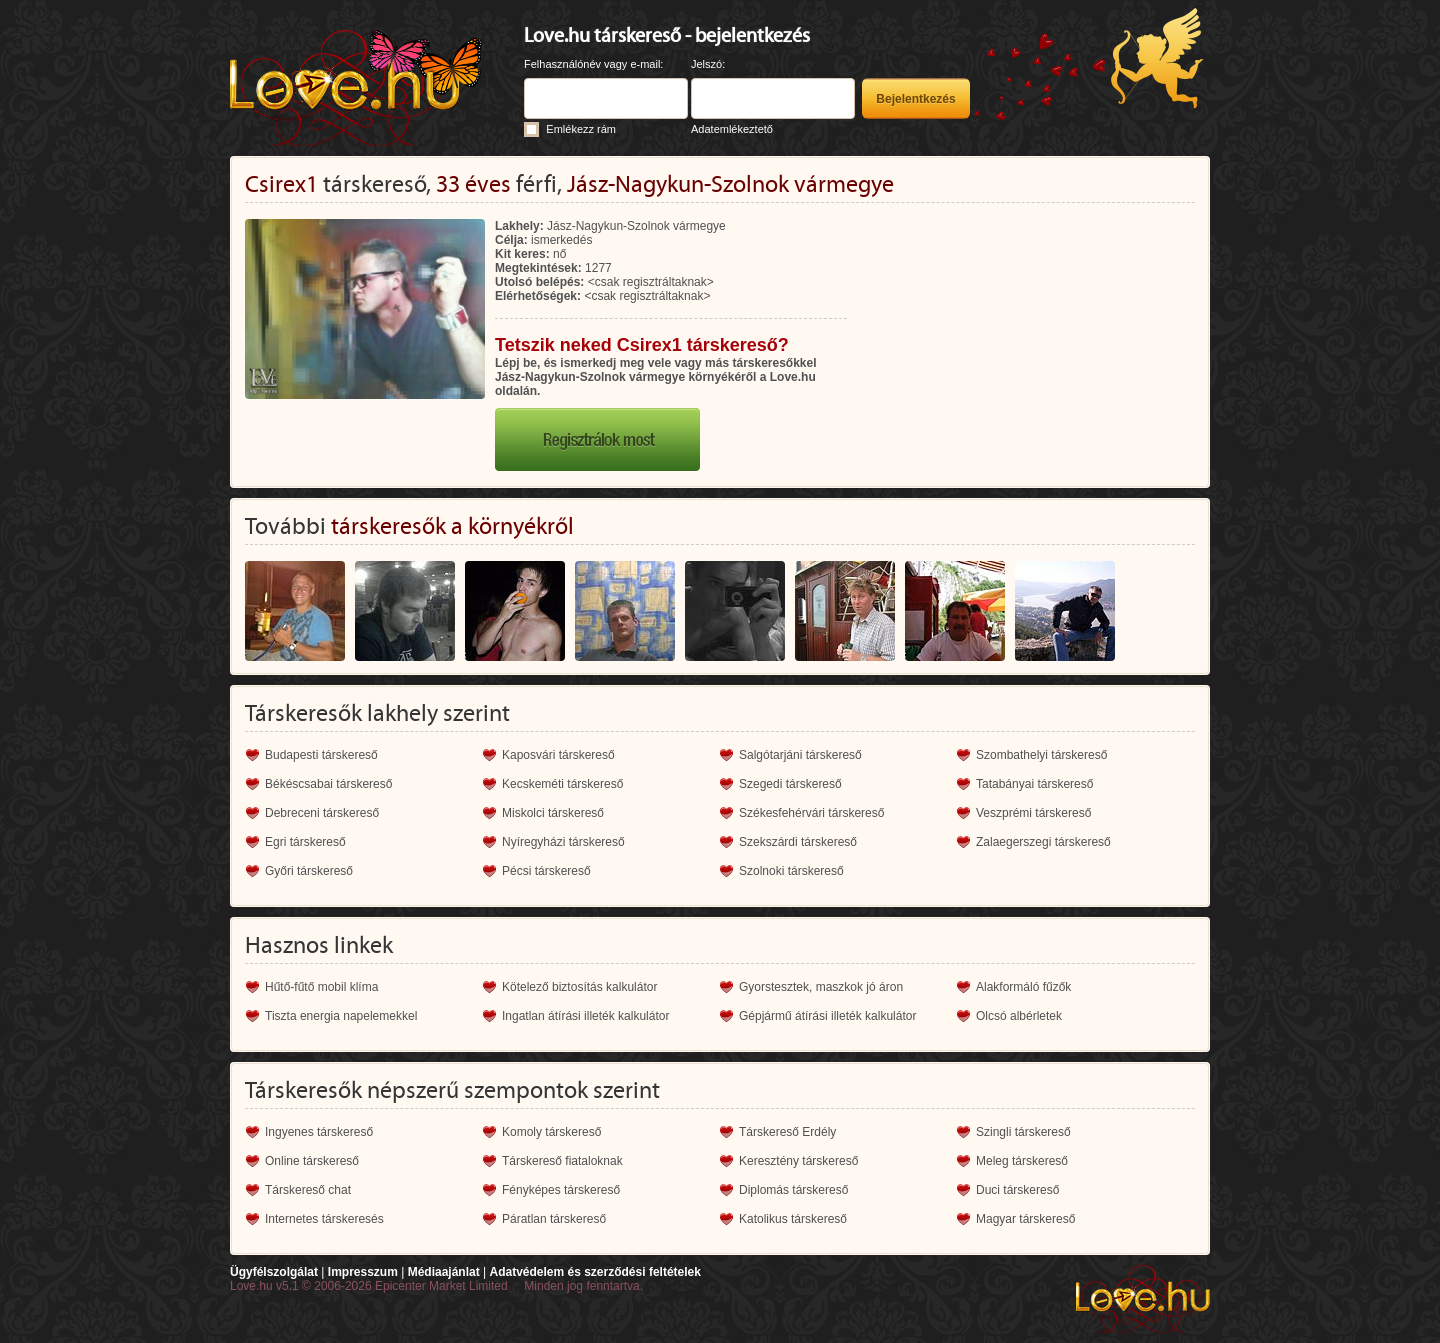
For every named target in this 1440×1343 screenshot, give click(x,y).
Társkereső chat (308, 1190)
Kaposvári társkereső (558, 755)
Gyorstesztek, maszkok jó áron (821, 987)
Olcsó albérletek (1019, 1016)
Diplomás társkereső (793, 1190)
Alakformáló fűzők (1023, 987)
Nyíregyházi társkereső (563, 842)
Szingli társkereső (1023, 1132)
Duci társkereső (1017, 1190)
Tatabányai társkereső (1034, 784)
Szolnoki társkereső (791, 871)
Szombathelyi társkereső (1041, 755)
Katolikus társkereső (793, 1219)
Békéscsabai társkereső (328, 784)
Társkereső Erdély (787, 1132)
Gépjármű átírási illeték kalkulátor (827, 1016)
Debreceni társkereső (322, 813)
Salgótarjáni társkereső (800, 755)
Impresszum (363, 1272)
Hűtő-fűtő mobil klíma (321, 987)
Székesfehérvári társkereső (811, 813)
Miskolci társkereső (553, 813)
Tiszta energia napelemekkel (341, 1016)
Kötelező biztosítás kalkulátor (579, 987)
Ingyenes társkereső (319, 1132)
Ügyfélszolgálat (274, 1272)
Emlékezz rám (581, 129)
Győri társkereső (309, 871)
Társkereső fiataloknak (562, 1161)
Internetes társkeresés (324, 1219)
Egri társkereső (305, 842)
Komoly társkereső (551, 1132)
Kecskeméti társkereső (562, 784)
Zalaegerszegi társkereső (1043, 842)
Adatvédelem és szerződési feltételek (594, 1272)
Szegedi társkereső (790, 784)
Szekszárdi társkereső (798, 842)
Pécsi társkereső (546, 871)
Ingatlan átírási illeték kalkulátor (585, 1016)
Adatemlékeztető (732, 129)
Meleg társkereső (1022, 1161)
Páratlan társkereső (554, 1219)
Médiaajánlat (444, 1272)
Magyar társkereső (1025, 1219)
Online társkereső (312, 1161)
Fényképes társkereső (561, 1190)
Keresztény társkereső (798, 1161)
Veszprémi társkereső (1033, 813)
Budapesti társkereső (321, 755)
